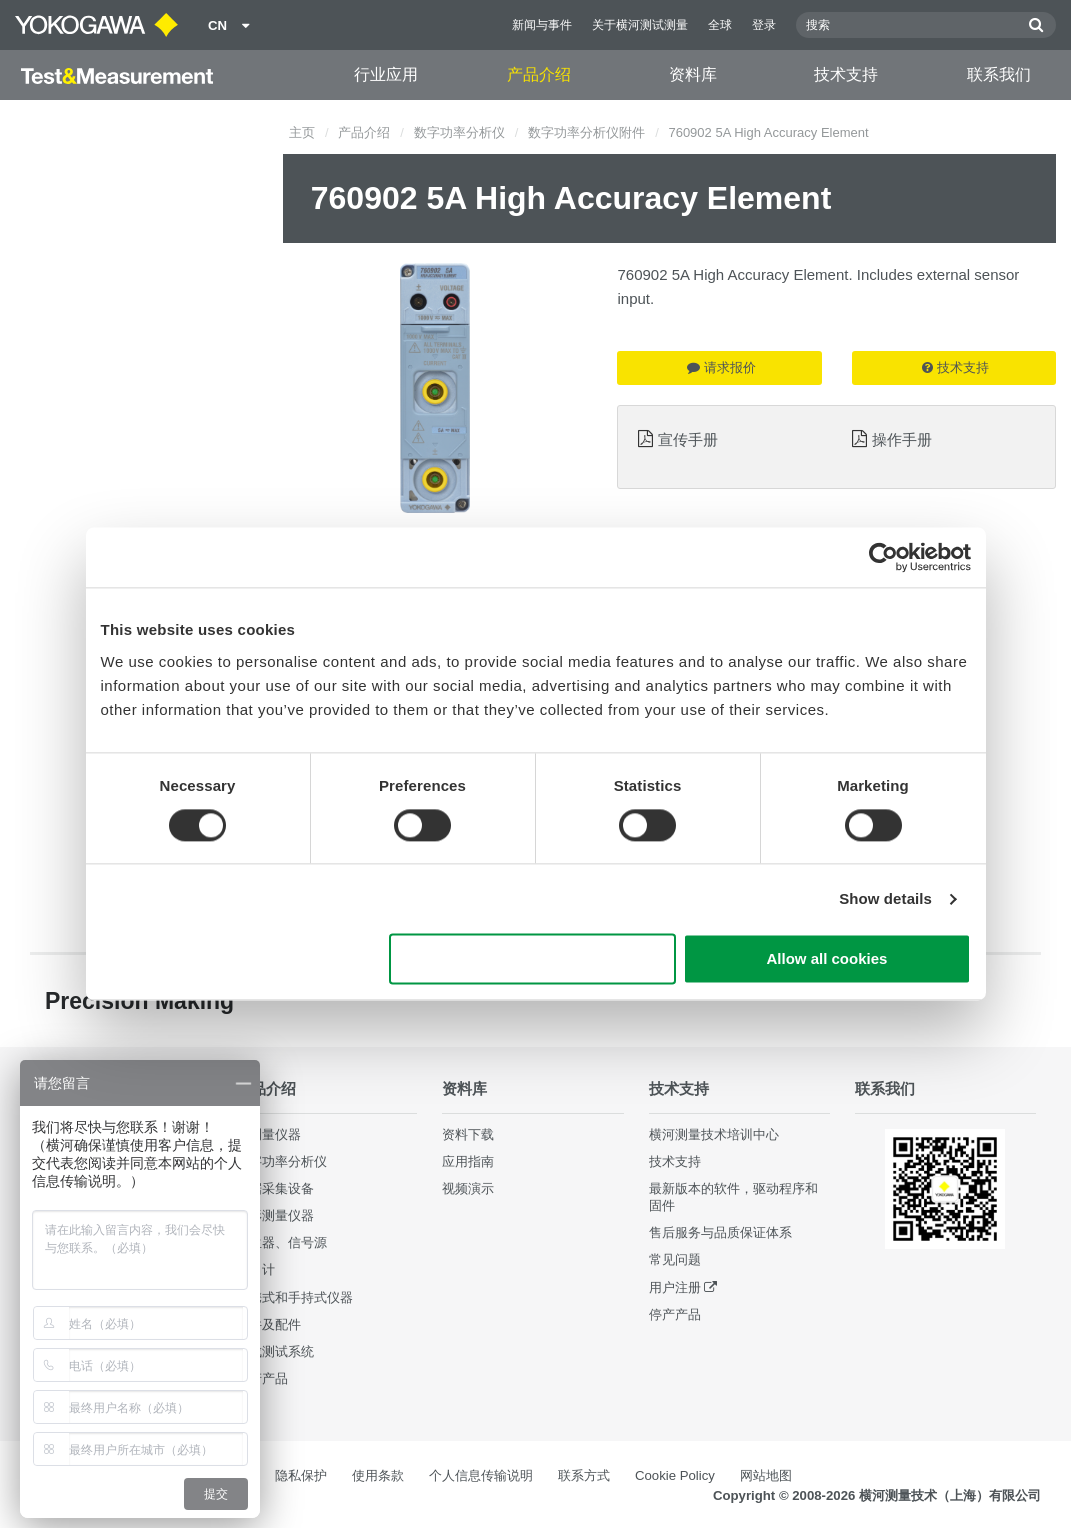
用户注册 (675, 1287)
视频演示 (468, 1188)
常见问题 (675, 1259)
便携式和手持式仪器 (294, 1297)
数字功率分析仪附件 (586, 132)
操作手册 (902, 439)
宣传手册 (688, 439)
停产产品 (262, 1378)
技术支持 (846, 74)
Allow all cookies (827, 959)
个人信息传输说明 (481, 1475)
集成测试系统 (275, 1351)
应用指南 (468, 1161)
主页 (302, 132)
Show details (885, 898)
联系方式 (584, 1475)
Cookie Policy (675, 1475)
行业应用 (386, 74)
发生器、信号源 (281, 1242)
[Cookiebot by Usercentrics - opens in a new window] (883, 557)
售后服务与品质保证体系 (720, 1232)
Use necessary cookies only (532, 959)
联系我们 (999, 74)
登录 (764, 25)
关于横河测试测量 (640, 25)
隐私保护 (301, 1475)
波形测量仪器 (275, 1215)
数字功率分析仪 (459, 132)
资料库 (693, 74)
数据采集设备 (275, 1188)
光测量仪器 (268, 1134)
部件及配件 (268, 1324)
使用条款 (378, 1475)
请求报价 (721, 367)
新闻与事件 (542, 25)
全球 (720, 25)
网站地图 (766, 1475)
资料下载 (468, 1134)
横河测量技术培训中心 (714, 1134)
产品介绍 (539, 74)
